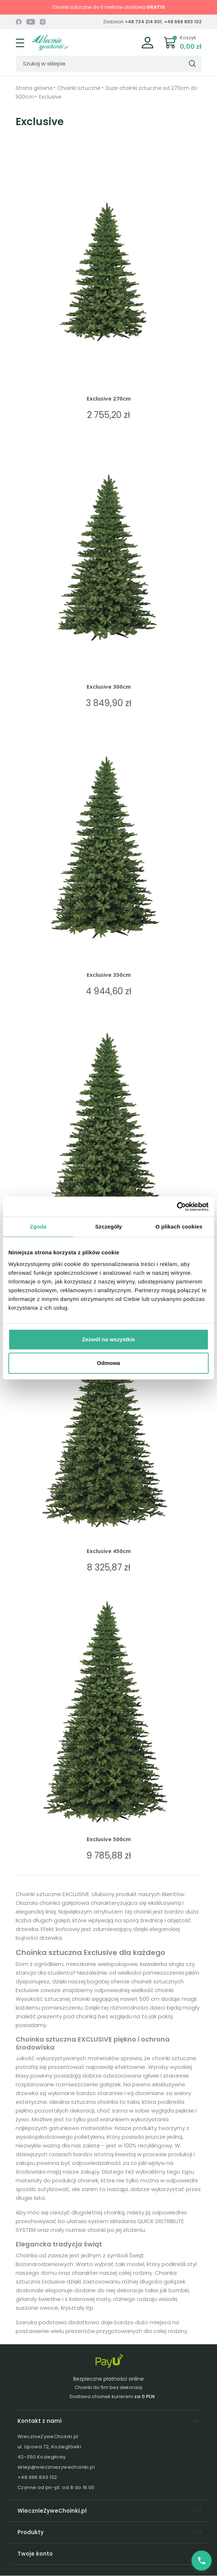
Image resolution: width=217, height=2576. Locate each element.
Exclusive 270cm (109, 398)
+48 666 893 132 (182, 22)
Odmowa (108, 1363)
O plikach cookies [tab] (178, 1226)
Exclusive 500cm (109, 1839)
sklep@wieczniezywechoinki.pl (56, 2467)
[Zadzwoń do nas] (202, 2561)
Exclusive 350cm (109, 974)
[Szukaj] (108, 64)
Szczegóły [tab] (108, 1226)
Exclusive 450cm (109, 1550)
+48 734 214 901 (143, 22)
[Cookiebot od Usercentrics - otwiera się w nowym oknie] (177, 1206)
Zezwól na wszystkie (108, 1339)
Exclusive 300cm (109, 686)
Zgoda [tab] (38, 1226)
